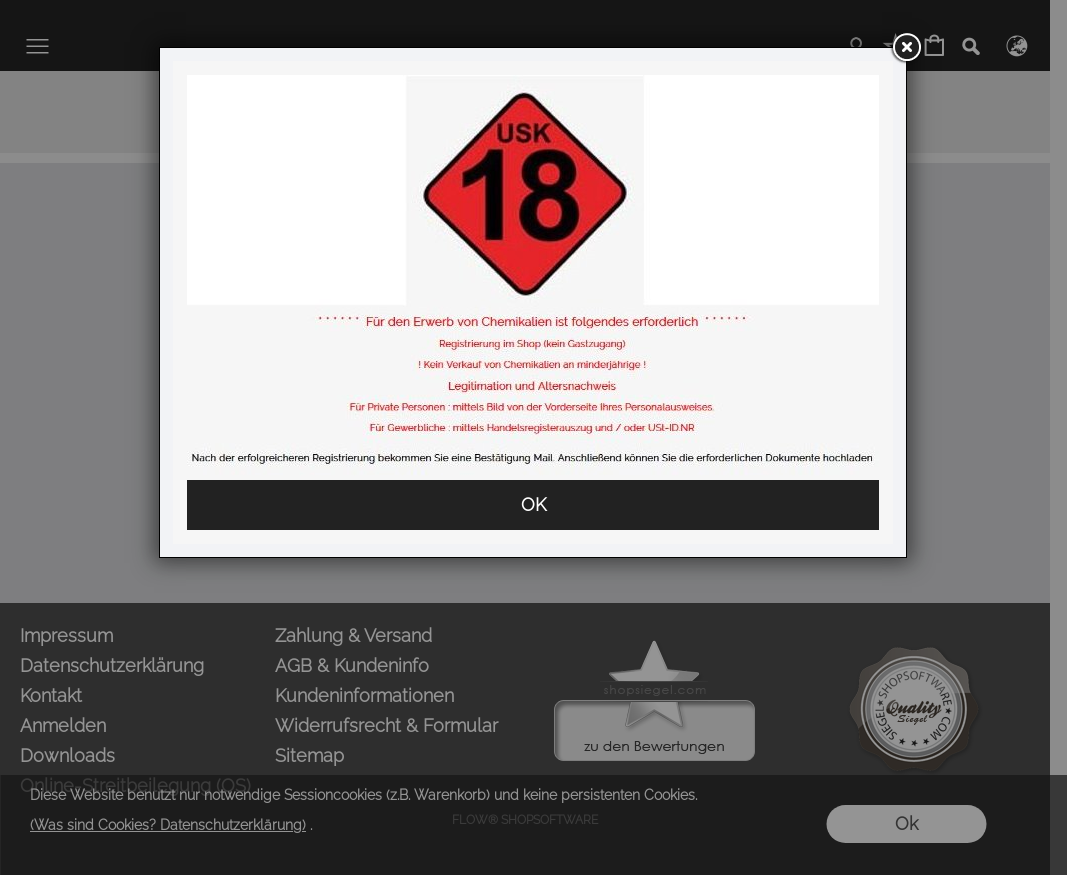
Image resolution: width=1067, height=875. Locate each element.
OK (533, 504)
